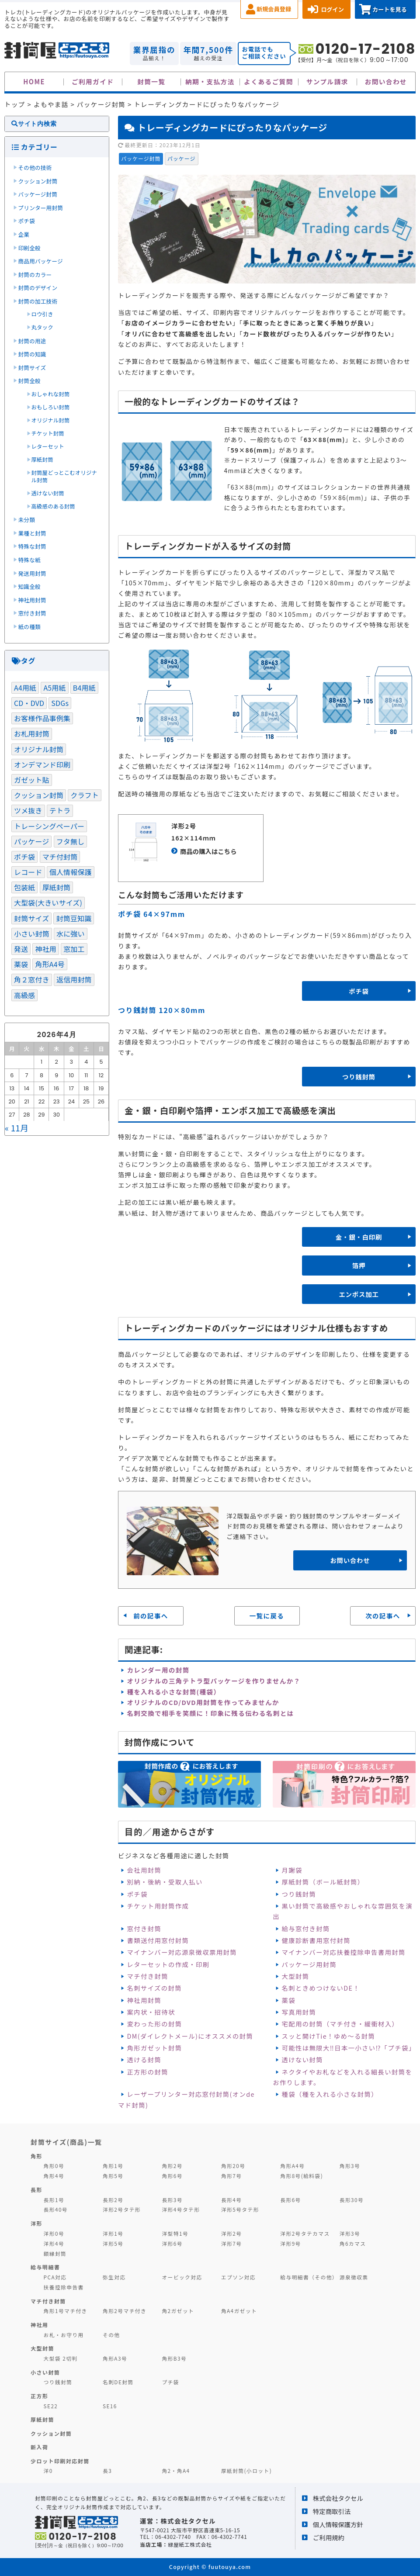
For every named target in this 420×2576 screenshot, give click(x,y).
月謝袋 (292, 1869)
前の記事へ (150, 1615)
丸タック (42, 327)
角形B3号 (174, 2358)
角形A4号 (292, 2165)
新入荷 (39, 2447)
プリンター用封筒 (40, 208)
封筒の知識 (32, 354)
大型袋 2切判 (61, 2358)
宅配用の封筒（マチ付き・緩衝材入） (340, 2023)
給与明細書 (45, 2267)
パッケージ (181, 158)
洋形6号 (172, 2243)
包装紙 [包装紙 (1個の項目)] (24, 887)
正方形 (39, 2396)
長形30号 (352, 2199)
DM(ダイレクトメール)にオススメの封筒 (190, 2035)
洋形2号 (231, 2233)
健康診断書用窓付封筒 (316, 1940)
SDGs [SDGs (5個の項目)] (60, 703)
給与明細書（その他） (309, 2277)
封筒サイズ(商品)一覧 (66, 2142)
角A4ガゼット (239, 2310)
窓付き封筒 (144, 1928)
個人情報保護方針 (338, 2524)
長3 (107, 2470)
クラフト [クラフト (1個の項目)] (84, 795)
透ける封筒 (144, 2059)
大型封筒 (295, 1976)
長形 (36, 2189)
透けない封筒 (302, 2059)
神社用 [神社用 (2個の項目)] (45, 949)
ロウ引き (42, 314)
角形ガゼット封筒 (154, 2047)
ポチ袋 (359, 991)
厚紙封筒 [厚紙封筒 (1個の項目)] (56, 887)
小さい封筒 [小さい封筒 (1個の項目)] (31, 933)
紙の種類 (29, 626)
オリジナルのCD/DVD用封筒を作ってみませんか (203, 1702)
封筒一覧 (151, 81)
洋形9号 (290, 2243)
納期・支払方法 (210, 81)
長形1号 (54, 2199)
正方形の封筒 (147, 2071)
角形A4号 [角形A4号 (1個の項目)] (49, 964)
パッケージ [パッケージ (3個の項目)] (31, 841)
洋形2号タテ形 (122, 2209)
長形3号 (172, 2199)
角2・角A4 (176, 2470)
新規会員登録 (274, 9)
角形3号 (350, 2165)
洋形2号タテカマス (305, 2233)
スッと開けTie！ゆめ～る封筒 (328, 2035)
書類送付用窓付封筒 (158, 1940)
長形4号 (231, 2199)
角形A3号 (115, 2358)
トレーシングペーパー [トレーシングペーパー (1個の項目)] (49, 826)
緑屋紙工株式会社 (190, 2544)
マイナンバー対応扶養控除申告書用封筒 (344, 1952)
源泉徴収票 (354, 2277)
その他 (111, 2334)
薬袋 (289, 2000)
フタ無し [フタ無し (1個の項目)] (70, 841)
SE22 (51, 2406)
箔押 (358, 1265)
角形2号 (172, 2165)
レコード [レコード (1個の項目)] (28, 872)
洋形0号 (54, 2233)
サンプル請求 (327, 81)
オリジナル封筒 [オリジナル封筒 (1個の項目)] (38, 749)
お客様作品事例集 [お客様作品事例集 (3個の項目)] (42, 718)
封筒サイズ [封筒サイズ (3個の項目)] (31, 918)
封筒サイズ (32, 367)
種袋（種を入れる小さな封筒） (330, 2094)
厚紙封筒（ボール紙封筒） (323, 1881)
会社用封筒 (144, 1869)
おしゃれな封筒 (50, 394)
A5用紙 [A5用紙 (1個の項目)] (54, 687)
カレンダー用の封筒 (158, 1669)
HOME (34, 81)
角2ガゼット (178, 2310)
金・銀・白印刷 (359, 1236)
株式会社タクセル (338, 2498)
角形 (36, 2156)
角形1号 (113, 2165)
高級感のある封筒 (53, 506)
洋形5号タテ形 (240, 2209)
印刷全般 (29, 248)
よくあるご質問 (268, 81)
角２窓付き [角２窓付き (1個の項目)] (31, 979)
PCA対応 (55, 2277)
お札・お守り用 (64, 2334)
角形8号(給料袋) (301, 2175)
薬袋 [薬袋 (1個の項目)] (21, 964)
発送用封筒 (32, 573)
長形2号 (113, 2199)
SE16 (110, 2406)
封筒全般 (29, 381)
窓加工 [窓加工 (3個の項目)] (73, 949)
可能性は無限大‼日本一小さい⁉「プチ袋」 (349, 2047)
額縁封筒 (55, 2253)
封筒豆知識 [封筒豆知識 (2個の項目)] (73, 918)
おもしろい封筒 (50, 407)
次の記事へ (382, 1615)
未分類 (26, 519)
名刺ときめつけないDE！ (321, 1987)
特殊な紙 (29, 560)
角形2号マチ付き (124, 2310)
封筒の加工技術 (38, 301)
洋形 (36, 2223)
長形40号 (56, 2209)
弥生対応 (114, 2277)
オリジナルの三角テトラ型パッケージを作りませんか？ (213, 1680)
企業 (24, 234)
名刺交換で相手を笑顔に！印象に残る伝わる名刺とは (210, 1713)
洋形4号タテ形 (181, 2209)
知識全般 (29, 586)
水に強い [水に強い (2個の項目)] (70, 933)
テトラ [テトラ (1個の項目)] (59, 810)
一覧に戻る (267, 1615)
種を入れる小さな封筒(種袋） (173, 1691)
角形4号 (54, 2175)
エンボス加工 (358, 1294)
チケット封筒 (47, 433)
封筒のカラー (35, 274)
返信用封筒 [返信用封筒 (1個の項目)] (74, 979)
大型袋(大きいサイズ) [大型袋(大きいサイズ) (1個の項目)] (48, 902)
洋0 (48, 2470)
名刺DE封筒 (118, 2382)
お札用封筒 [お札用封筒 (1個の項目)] (31, 733)
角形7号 (231, 2175)
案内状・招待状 (151, 2011)
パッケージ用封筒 (309, 1964)
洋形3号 (350, 2233)
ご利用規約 (328, 2537)
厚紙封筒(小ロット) (246, 2470)
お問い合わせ (386, 81)
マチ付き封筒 (147, 1976)
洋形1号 (113, 2233)
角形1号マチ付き (65, 2310)
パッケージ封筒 (141, 158)
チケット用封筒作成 (158, 1905)
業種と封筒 (32, 533)
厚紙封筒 (42, 459)
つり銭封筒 (358, 1076)
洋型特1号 (175, 2233)
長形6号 (290, 2199)
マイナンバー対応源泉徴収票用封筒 (182, 1952)
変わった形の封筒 (154, 2023)
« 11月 (16, 1128)
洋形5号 (113, 2243)
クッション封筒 (38, 181)
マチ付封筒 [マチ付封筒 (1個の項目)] (60, 856)
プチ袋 (170, 2382)
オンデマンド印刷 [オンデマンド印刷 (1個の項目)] (42, 764)
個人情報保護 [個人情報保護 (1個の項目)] (70, 872)
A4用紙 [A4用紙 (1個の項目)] (25, 687)
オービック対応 (182, 2277)
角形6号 (172, 2175)
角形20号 (233, 2165)
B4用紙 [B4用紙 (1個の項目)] (84, 687)
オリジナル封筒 (50, 420)
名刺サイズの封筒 (154, 1987)
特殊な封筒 (32, 546)
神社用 (39, 2324)
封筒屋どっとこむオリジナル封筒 (64, 476)
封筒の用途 (32, 341)
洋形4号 (54, 2243)
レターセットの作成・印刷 (168, 1964)
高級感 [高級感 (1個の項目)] (24, 995)
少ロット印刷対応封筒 (60, 2461)
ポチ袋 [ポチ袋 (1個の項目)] (24, 856)
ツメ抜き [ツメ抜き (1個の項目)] (28, 810)
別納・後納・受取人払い (164, 1881)
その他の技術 (35, 167)
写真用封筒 (299, 2011)
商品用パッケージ (40, 261)
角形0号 (54, 2165)
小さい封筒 (45, 2372)
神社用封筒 (144, 2000)
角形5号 (113, 2175)
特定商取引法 (332, 2511)
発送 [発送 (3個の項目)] (21, 949)
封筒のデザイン (38, 288)
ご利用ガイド (93, 81)
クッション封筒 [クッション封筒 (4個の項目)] (38, 795)
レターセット (47, 446)
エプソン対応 (238, 2277)
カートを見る (389, 9)
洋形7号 (231, 2243)
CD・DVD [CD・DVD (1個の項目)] (29, 703)
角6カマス (353, 2243)
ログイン (332, 9)
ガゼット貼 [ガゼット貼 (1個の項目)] (31, 780)
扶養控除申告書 (64, 2287)
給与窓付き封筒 (306, 1928)
